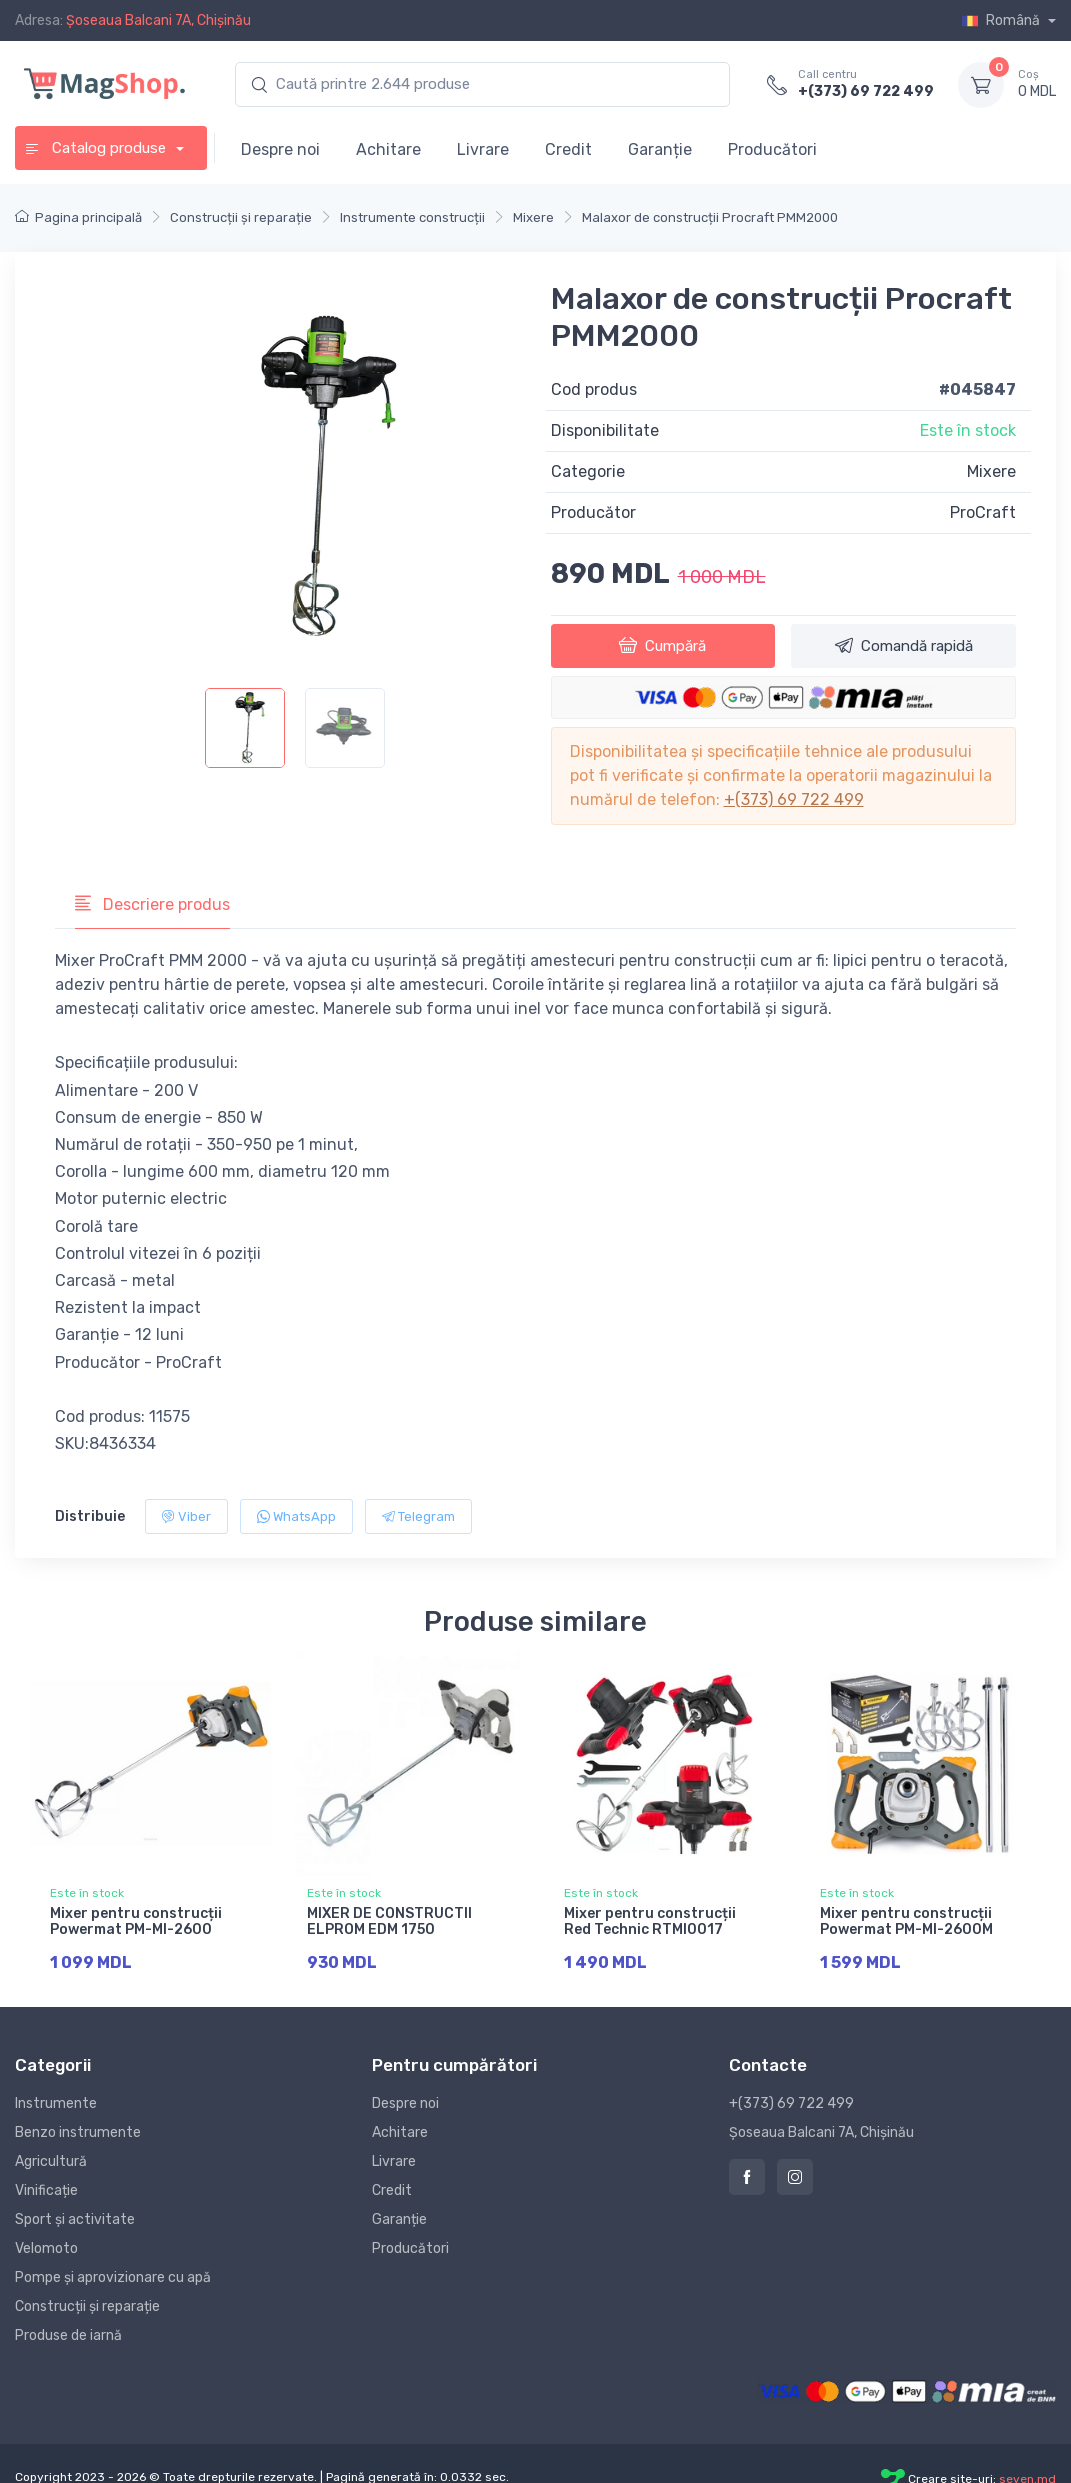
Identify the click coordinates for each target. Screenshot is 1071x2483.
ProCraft (983, 512)
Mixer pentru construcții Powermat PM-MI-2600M (906, 1922)
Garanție (660, 149)
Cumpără (662, 645)
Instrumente (56, 2103)
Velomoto (46, 2248)
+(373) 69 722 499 (866, 91)
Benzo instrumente (78, 2132)
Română (1002, 20)
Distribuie (90, 1516)
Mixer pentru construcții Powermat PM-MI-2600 (136, 1922)
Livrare (483, 149)
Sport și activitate (75, 2219)
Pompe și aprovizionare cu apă (113, 2277)
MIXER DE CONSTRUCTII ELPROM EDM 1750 (389, 1922)
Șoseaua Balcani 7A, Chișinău (158, 20)
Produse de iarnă (68, 2335)
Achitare (388, 149)
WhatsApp (296, 1516)
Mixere (991, 471)
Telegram (418, 1516)
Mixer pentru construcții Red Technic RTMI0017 (650, 1922)
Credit (568, 149)
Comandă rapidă (904, 645)
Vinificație (46, 2190)
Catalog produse (97, 148)
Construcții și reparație (87, 2306)
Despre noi (280, 149)
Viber (186, 1516)
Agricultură (51, 2161)
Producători (772, 149)
